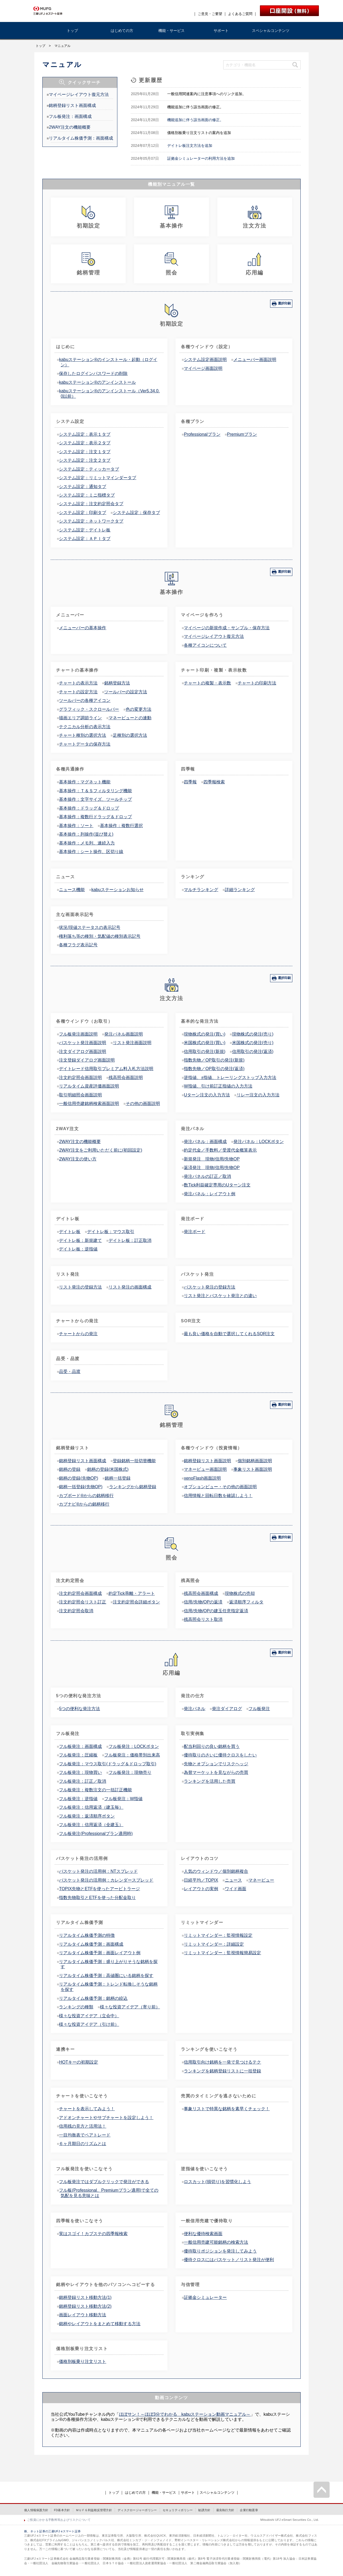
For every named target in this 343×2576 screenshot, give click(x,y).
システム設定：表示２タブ (84, 443)
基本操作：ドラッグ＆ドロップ (89, 808)
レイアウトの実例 (201, 1888)
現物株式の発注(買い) (204, 1034)
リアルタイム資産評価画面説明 (89, 1086)
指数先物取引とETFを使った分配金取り (97, 1897)
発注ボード (194, 1231)
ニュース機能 (72, 889)
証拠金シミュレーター (205, 2297)
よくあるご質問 (240, 14)
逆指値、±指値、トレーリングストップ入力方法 (230, 1077)
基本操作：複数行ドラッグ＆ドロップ (95, 816)
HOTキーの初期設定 (78, 2062)
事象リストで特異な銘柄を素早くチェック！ (227, 2108)
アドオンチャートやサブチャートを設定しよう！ (106, 2117)
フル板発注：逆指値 (78, 1798)
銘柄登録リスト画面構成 (72, 105)
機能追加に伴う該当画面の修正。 (195, 120)
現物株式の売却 (240, 1593)
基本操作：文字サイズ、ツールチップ (95, 799)
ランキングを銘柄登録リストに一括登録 (222, 2071)
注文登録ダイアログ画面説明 (87, 1060)
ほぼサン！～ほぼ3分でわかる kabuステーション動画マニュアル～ (185, 2414)
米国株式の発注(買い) (204, 1042)
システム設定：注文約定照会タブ (91, 503)
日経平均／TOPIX (201, 1880)
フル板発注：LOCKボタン (134, 1746)
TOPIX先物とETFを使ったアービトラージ (99, 1888)
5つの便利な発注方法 (79, 1708)
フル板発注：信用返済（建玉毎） (91, 1807)
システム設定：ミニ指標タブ (87, 495)
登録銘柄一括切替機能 (134, 1460)
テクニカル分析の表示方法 (84, 726)
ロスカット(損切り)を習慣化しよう (217, 2181)
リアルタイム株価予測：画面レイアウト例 (99, 1952)
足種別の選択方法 (130, 735)
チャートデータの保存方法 (84, 744)
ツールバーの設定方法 (125, 692)
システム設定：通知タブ (82, 486)
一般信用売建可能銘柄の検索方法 (216, 2242)
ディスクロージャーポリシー (137, 2510)
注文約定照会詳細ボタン (136, 1602)
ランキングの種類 (76, 2007)
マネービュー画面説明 (205, 1469)
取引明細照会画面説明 (80, 1095)
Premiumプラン (242, 434)
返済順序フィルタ (246, 1602)
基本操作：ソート (76, 825)
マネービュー (261, 1880)
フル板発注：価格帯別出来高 (132, 1755)
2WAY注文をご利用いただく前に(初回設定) (100, 1150)
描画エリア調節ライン (80, 718)
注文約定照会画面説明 (80, 1077)
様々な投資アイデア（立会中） (89, 2015)
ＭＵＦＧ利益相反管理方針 (94, 2510)
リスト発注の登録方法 (80, 1287)
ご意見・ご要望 (210, 14)
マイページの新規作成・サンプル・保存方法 (227, 628)
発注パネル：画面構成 (205, 1141)
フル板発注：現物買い (80, 1772)
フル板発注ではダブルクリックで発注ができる (104, 2181)
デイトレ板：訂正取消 (130, 1240)
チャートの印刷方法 (257, 683)
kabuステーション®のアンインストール (97, 382)
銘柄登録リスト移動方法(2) (85, 2306)
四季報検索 (214, 782)
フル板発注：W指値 (123, 1798)
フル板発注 (259, 1708)
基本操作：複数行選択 (121, 825)
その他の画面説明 (143, 1103)
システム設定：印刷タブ (82, 512)
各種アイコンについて (205, 645)
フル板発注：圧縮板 (78, 1755)
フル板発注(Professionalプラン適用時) (96, 1833)
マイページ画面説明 (203, 368)
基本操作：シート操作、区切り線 (91, 851)
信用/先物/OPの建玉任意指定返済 (216, 1611)
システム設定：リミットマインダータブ (97, 477)
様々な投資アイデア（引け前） (89, 2024)
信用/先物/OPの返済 (203, 1602)
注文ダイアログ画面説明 (82, 1051)
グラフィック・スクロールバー (89, 709)
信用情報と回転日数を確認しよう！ (218, 1495)
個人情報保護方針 (36, 2510)
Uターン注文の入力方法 (207, 1095)
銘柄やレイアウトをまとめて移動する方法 (99, 2323)
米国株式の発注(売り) (253, 1042)
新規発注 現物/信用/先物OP (212, 1159)
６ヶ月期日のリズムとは (82, 2143)
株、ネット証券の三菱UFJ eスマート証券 (52, 2531)
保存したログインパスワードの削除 (93, 373)
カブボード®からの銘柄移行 (86, 1495)
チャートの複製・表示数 (207, 683)
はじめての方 (122, 30)
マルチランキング (201, 889)
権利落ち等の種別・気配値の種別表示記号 (99, 936)
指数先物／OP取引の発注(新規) (214, 1060)
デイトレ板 (69, 1231)
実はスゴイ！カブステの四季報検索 (93, 2233)
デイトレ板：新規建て (80, 1240)
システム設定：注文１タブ (84, 451)
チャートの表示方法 (78, 683)
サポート (221, 30)
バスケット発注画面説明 (82, 1042)
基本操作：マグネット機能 (84, 782)
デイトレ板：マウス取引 (110, 1231)
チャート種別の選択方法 (82, 735)
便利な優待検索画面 (203, 2233)
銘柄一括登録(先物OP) (80, 1486)
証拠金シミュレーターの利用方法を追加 (201, 158)
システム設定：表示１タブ (84, 434)
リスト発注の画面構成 (130, 1287)
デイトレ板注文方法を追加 (189, 145)
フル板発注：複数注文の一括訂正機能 (95, 1790)
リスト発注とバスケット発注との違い (220, 1295)
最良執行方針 (225, 2510)
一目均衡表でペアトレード (84, 2135)
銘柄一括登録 (118, 1478)
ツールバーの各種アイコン (84, 700)
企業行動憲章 (249, 2510)
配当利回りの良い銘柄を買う (212, 1746)
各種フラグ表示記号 (78, 945)
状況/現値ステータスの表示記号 (89, 927)
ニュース (233, 1880)
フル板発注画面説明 (78, 1034)
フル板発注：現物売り (130, 1772)
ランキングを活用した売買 (209, 1781)
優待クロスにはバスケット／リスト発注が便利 (229, 2259)
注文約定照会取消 (76, 1611)
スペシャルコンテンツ (270, 30)
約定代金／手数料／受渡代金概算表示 (220, 1150)
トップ (72, 30)
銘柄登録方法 (117, 683)
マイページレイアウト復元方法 (79, 94)
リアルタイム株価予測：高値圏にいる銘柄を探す (106, 1975)
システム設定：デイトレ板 (84, 530)
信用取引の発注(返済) (253, 1051)
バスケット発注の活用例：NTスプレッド (98, 1871)
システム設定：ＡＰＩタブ (84, 538)
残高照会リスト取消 (203, 1619)
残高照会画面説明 (126, 1077)
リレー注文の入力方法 (258, 1095)
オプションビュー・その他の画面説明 (220, 1486)
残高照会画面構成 (201, 1593)
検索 (295, 65)
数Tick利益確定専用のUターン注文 (217, 1185)
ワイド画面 (235, 1888)
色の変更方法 (138, 709)
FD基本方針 (62, 2510)
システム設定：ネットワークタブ (91, 521)
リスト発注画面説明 (132, 1042)
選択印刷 (284, 303)
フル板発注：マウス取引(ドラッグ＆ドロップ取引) (107, 1764)
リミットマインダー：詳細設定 (214, 1944)
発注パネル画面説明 (123, 1034)
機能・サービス (171, 30)
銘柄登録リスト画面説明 (207, 1460)
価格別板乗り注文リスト (82, 2361)
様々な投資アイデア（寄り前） (130, 2007)
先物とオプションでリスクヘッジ (216, 1764)
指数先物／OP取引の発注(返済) (214, 1068)
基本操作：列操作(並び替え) (86, 834)
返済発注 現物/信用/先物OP (212, 1167)
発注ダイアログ (227, 1708)
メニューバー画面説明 (254, 359)
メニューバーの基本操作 (82, 628)
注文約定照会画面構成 (80, 1593)
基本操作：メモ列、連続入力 (87, 843)
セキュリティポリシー (178, 2510)
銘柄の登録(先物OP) (78, 1478)
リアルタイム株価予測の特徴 (87, 1935)
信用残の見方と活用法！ (82, 2126)
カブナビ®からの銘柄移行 (84, 1504)
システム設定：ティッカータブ (89, 469)
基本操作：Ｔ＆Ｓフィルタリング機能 (95, 790)
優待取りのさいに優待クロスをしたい (220, 1755)
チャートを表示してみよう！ (87, 2108)
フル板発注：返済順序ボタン (87, 1816)
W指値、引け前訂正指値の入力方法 (218, 1086)
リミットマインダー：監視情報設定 (218, 1935)
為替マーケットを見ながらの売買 (216, 1772)
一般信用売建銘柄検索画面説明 (89, 1103)
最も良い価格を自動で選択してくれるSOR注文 (229, 1333)
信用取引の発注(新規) (204, 1051)
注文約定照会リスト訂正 (82, 1602)
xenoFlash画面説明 (202, 1478)
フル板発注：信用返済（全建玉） (91, 1824)
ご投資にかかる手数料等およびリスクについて (59, 2519)
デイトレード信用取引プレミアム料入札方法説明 (106, 1068)
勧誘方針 (204, 2510)
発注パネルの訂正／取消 (207, 1176)
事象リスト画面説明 (252, 1469)
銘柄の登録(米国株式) (108, 1469)
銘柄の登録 (69, 1469)
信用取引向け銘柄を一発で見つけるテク (222, 2062)
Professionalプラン (202, 434)
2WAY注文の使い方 (77, 1159)
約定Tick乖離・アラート (132, 1593)
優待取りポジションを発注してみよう (220, 2251)
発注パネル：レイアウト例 (209, 1194)
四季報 (190, 782)
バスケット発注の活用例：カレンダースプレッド (106, 1880)
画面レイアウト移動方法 (82, 2315)
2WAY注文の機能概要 (70, 127)
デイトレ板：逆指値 (78, 1249)
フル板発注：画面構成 (70, 116)
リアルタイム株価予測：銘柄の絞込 (93, 1998)
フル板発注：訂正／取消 (82, 1781)
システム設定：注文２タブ (84, 460)
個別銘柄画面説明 (255, 1460)
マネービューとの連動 (130, 718)
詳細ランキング (240, 889)
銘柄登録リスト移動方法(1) (85, 2297)
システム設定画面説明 (205, 359)
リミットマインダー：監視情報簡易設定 (222, 1952)
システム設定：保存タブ (136, 512)
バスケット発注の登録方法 (209, 1287)
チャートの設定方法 (78, 692)
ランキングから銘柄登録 (132, 1486)
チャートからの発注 (78, 1333)
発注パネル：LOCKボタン (258, 1141)
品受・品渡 (69, 1371)
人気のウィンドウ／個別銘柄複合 (216, 1871)
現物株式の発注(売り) (253, 1034)
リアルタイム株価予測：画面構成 (81, 138)
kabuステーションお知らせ (117, 889)
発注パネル (194, 1708)
